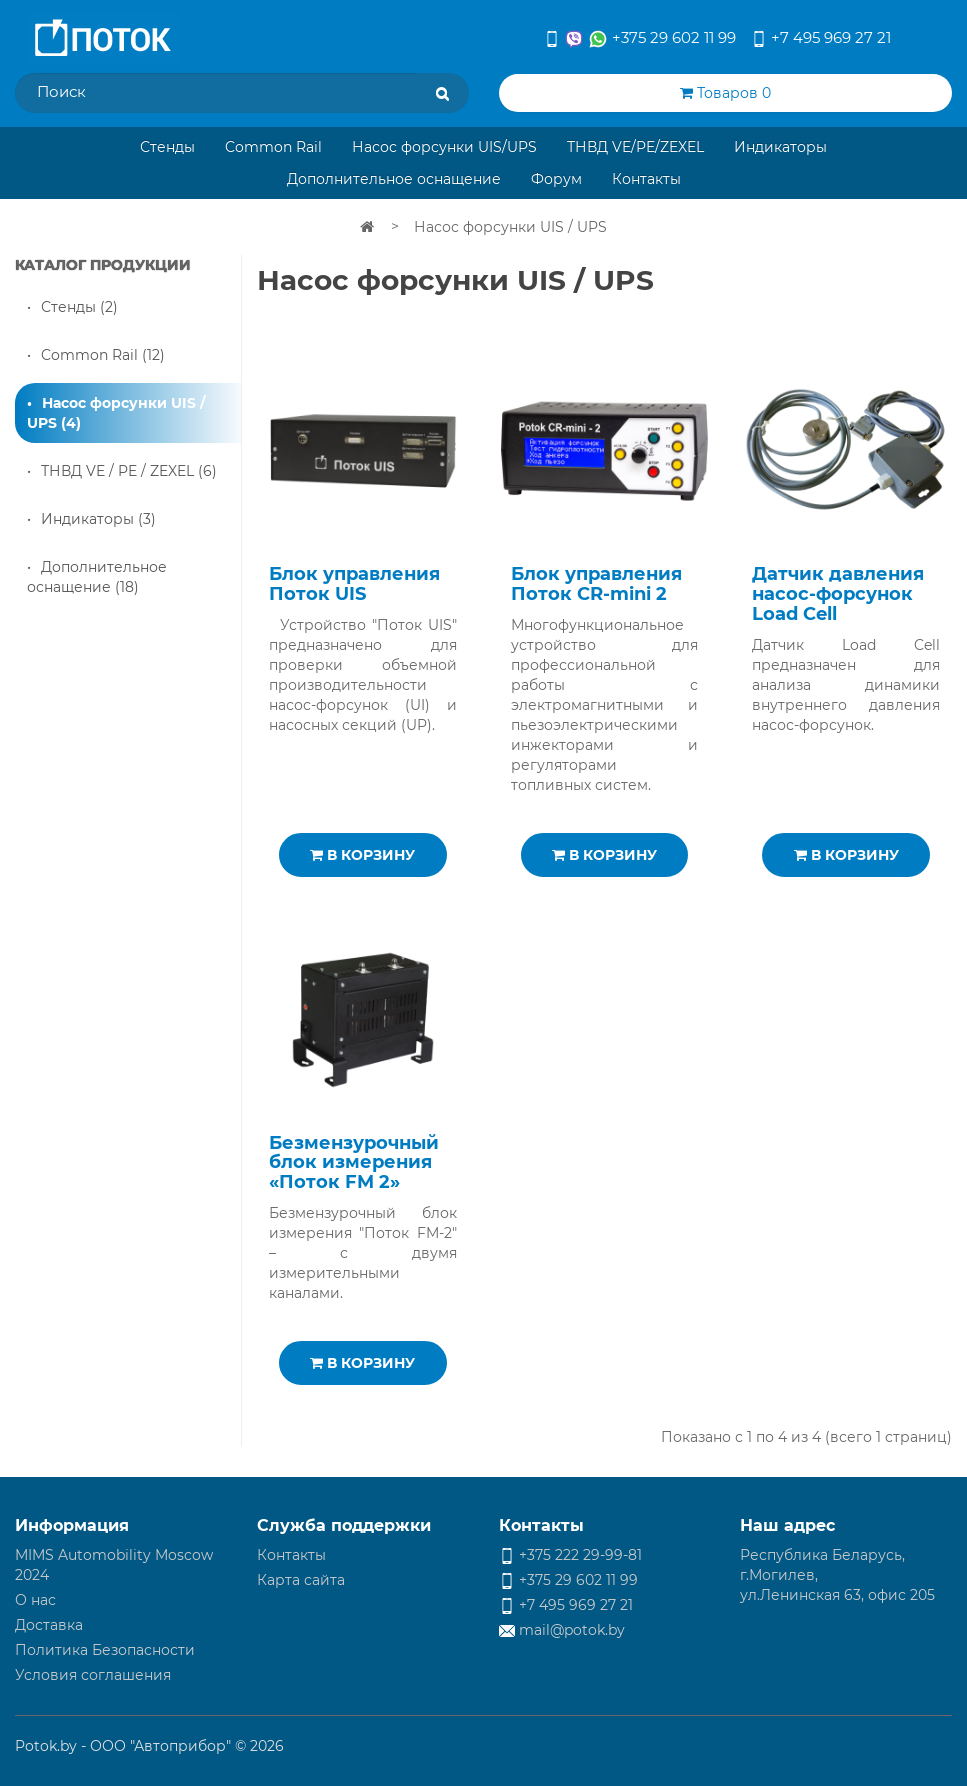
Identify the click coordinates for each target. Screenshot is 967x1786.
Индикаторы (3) (98, 519)
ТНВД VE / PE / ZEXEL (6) (129, 471)
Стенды (167, 147)
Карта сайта (301, 1580)
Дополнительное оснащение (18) (97, 577)
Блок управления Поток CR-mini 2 (596, 584)
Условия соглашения (93, 1675)
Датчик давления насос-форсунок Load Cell (838, 594)
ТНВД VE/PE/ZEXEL (635, 147)
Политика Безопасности (105, 1650)
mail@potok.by (562, 1630)
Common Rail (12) (103, 355)
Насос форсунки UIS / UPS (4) (116, 413)
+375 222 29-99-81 (570, 1555)
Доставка (49, 1625)
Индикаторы (780, 147)
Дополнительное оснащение (394, 179)
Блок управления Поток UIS (354, 584)
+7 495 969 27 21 (821, 37)
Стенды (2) (79, 307)
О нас (35, 1600)
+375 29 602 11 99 (640, 38)
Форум (556, 179)
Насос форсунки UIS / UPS (510, 227)
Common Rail (273, 147)
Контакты (646, 179)
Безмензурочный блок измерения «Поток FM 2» (354, 1163)
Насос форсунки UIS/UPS (444, 147)
